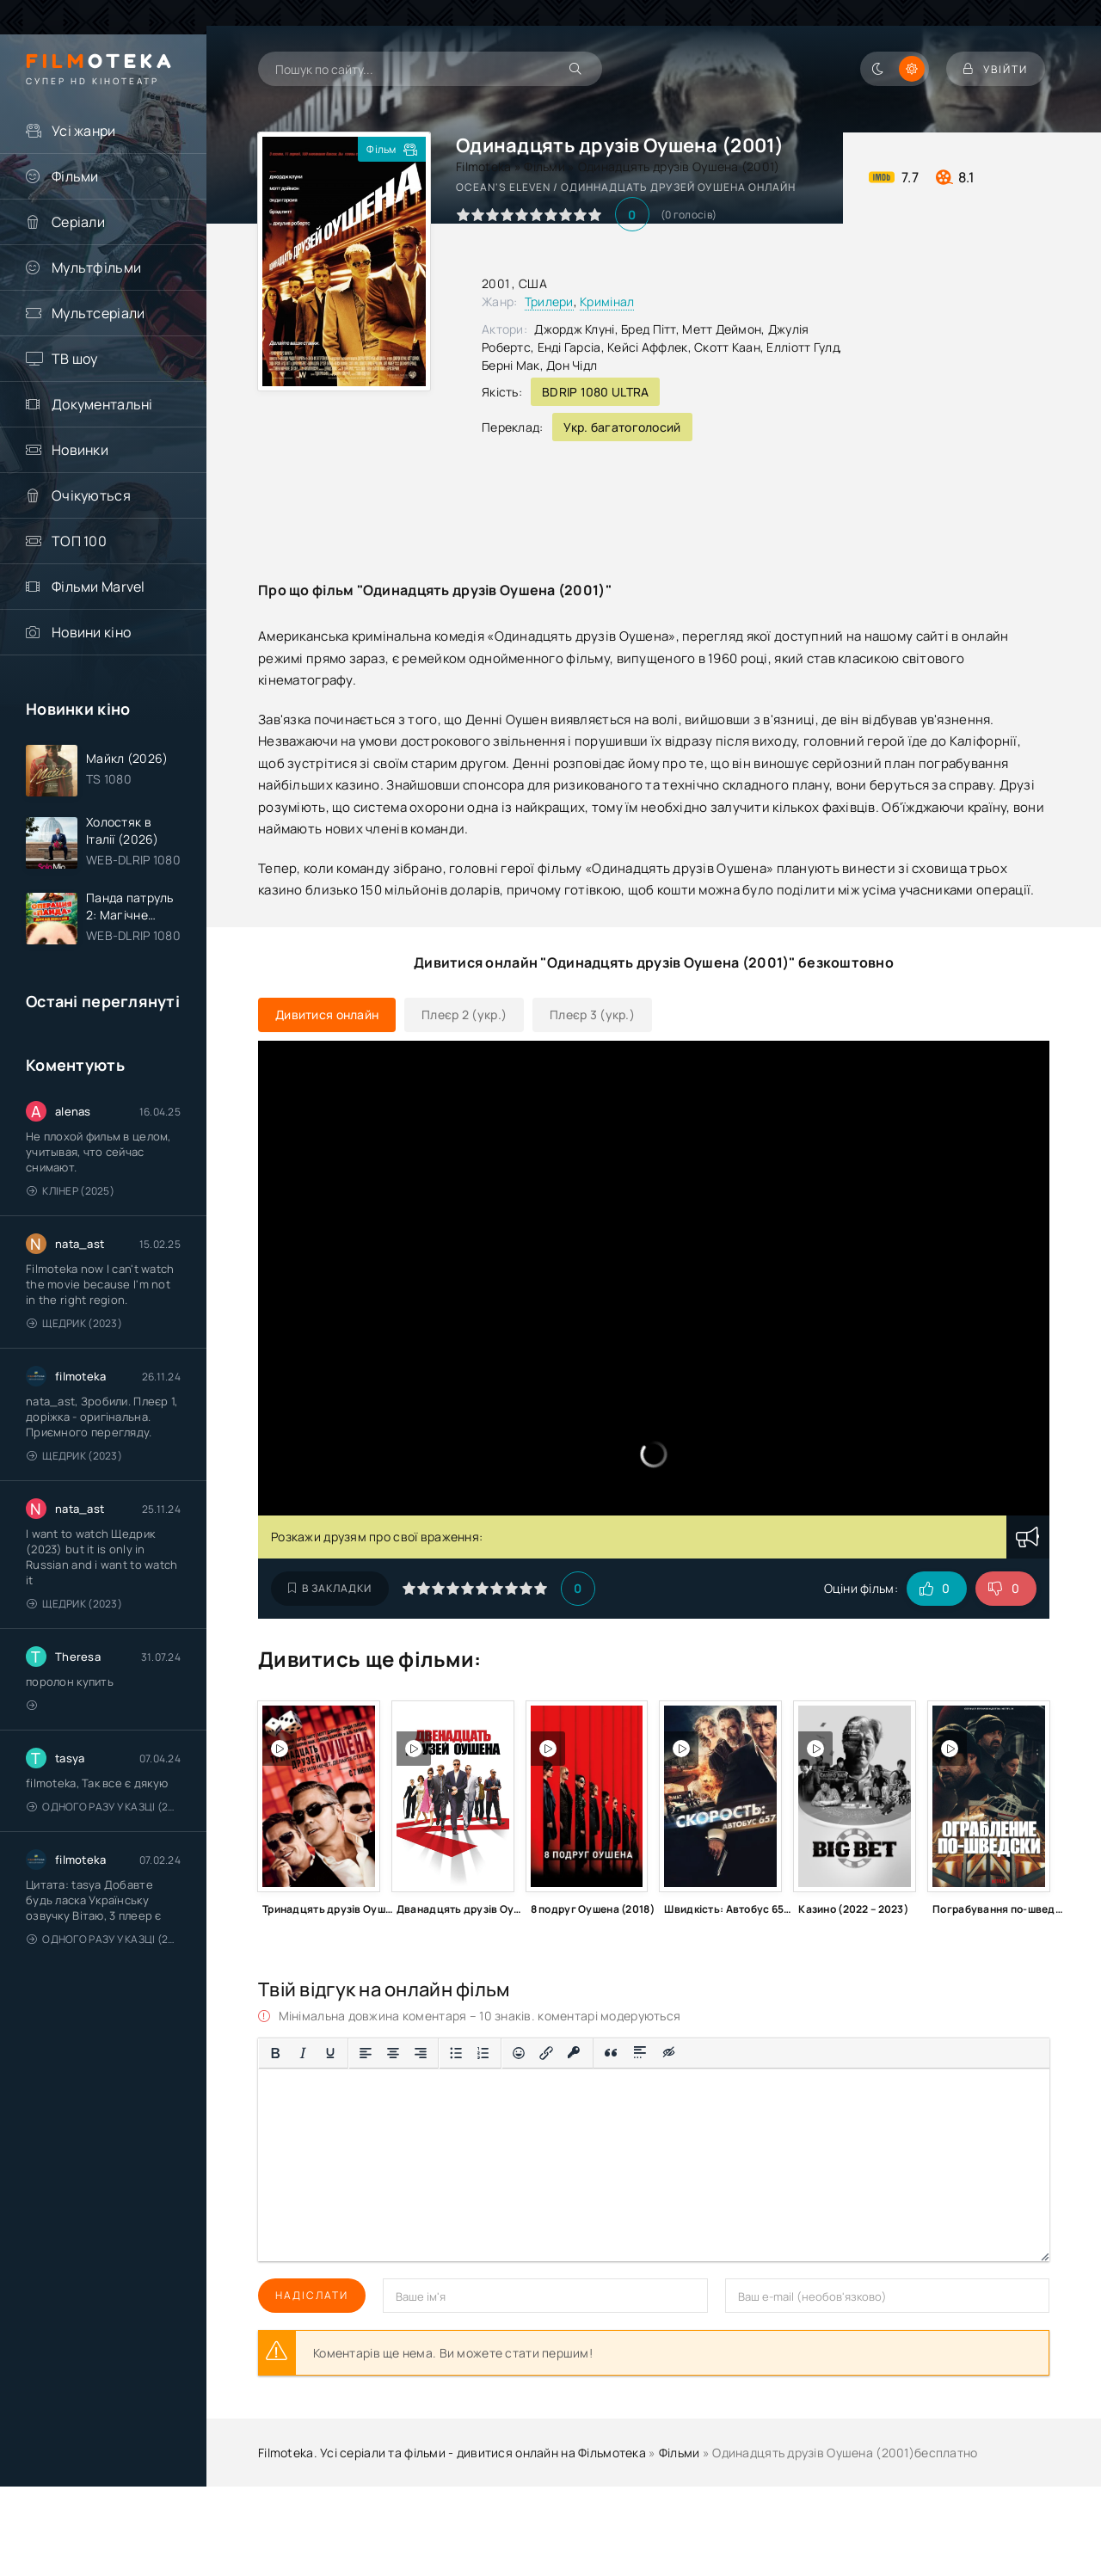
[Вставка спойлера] (640, 2053)
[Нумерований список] (483, 2053)
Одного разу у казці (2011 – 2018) (104, 1806)
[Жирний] (275, 2053)
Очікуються (91, 495)
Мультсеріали (98, 313)
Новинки (80, 449)
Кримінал (607, 301)
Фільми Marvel (98, 586)
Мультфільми (96, 267)
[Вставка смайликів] (519, 2053)
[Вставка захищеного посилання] (574, 2053)
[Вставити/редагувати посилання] (546, 2053)
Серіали (78, 221)
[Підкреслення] (330, 2053)
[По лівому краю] (366, 2053)
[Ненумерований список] (456, 2053)
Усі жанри (84, 130)
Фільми (75, 176)
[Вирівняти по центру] (393, 2053)
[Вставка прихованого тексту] (669, 2053)
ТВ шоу (75, 358)
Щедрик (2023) (74, 1323)
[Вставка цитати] (611, 2053)
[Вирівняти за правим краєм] (421, 2053)
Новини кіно (91, 632)
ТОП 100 (79, 541)
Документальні (102, 404)
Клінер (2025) (70, 1190)
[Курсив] (303, 2053)
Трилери (549, 301)
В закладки (330, 1588)
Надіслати (311, 2295)
